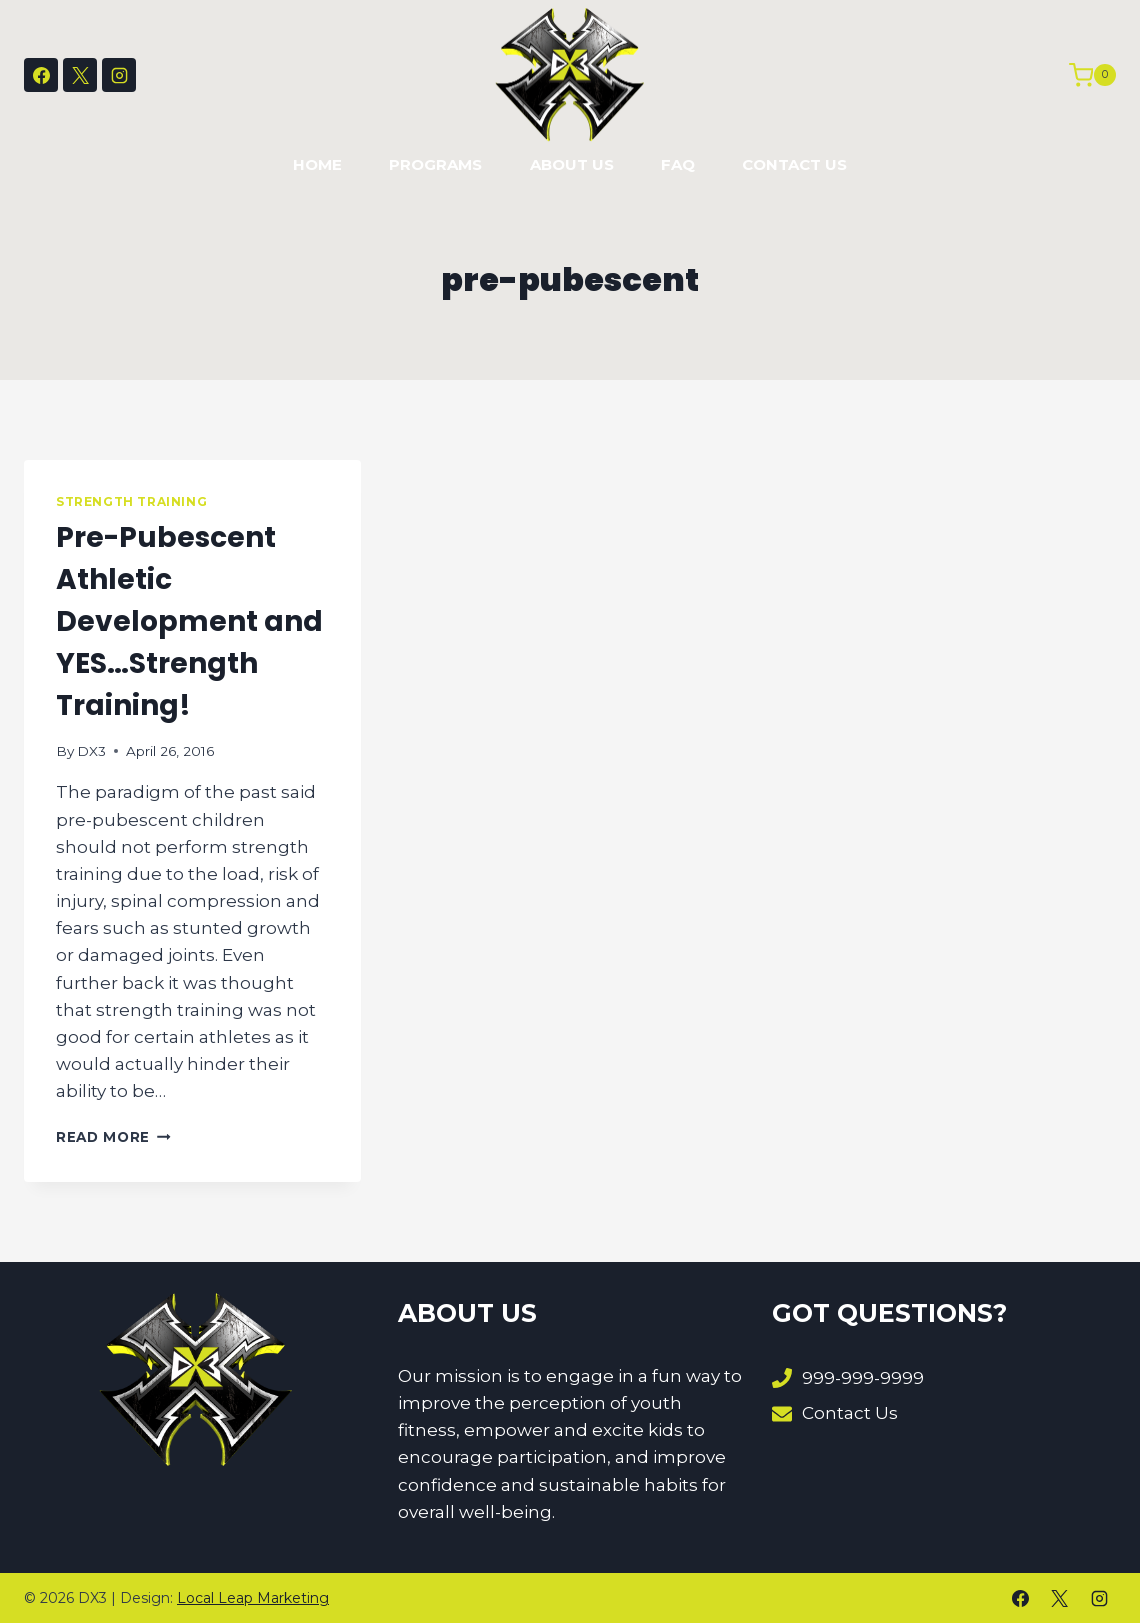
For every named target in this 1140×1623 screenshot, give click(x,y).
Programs (435, 164)
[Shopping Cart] (1092, 75)
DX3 (91, 751)
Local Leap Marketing (253, 1598)
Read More (113, 1137)
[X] (80, 75)
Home (317, 164)
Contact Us (794, 164)
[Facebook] (41, 75)
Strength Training (131, 501)
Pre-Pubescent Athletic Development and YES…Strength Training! (189, 621)
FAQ (678, 164)
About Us (572, 164)
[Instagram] (119, 75)
